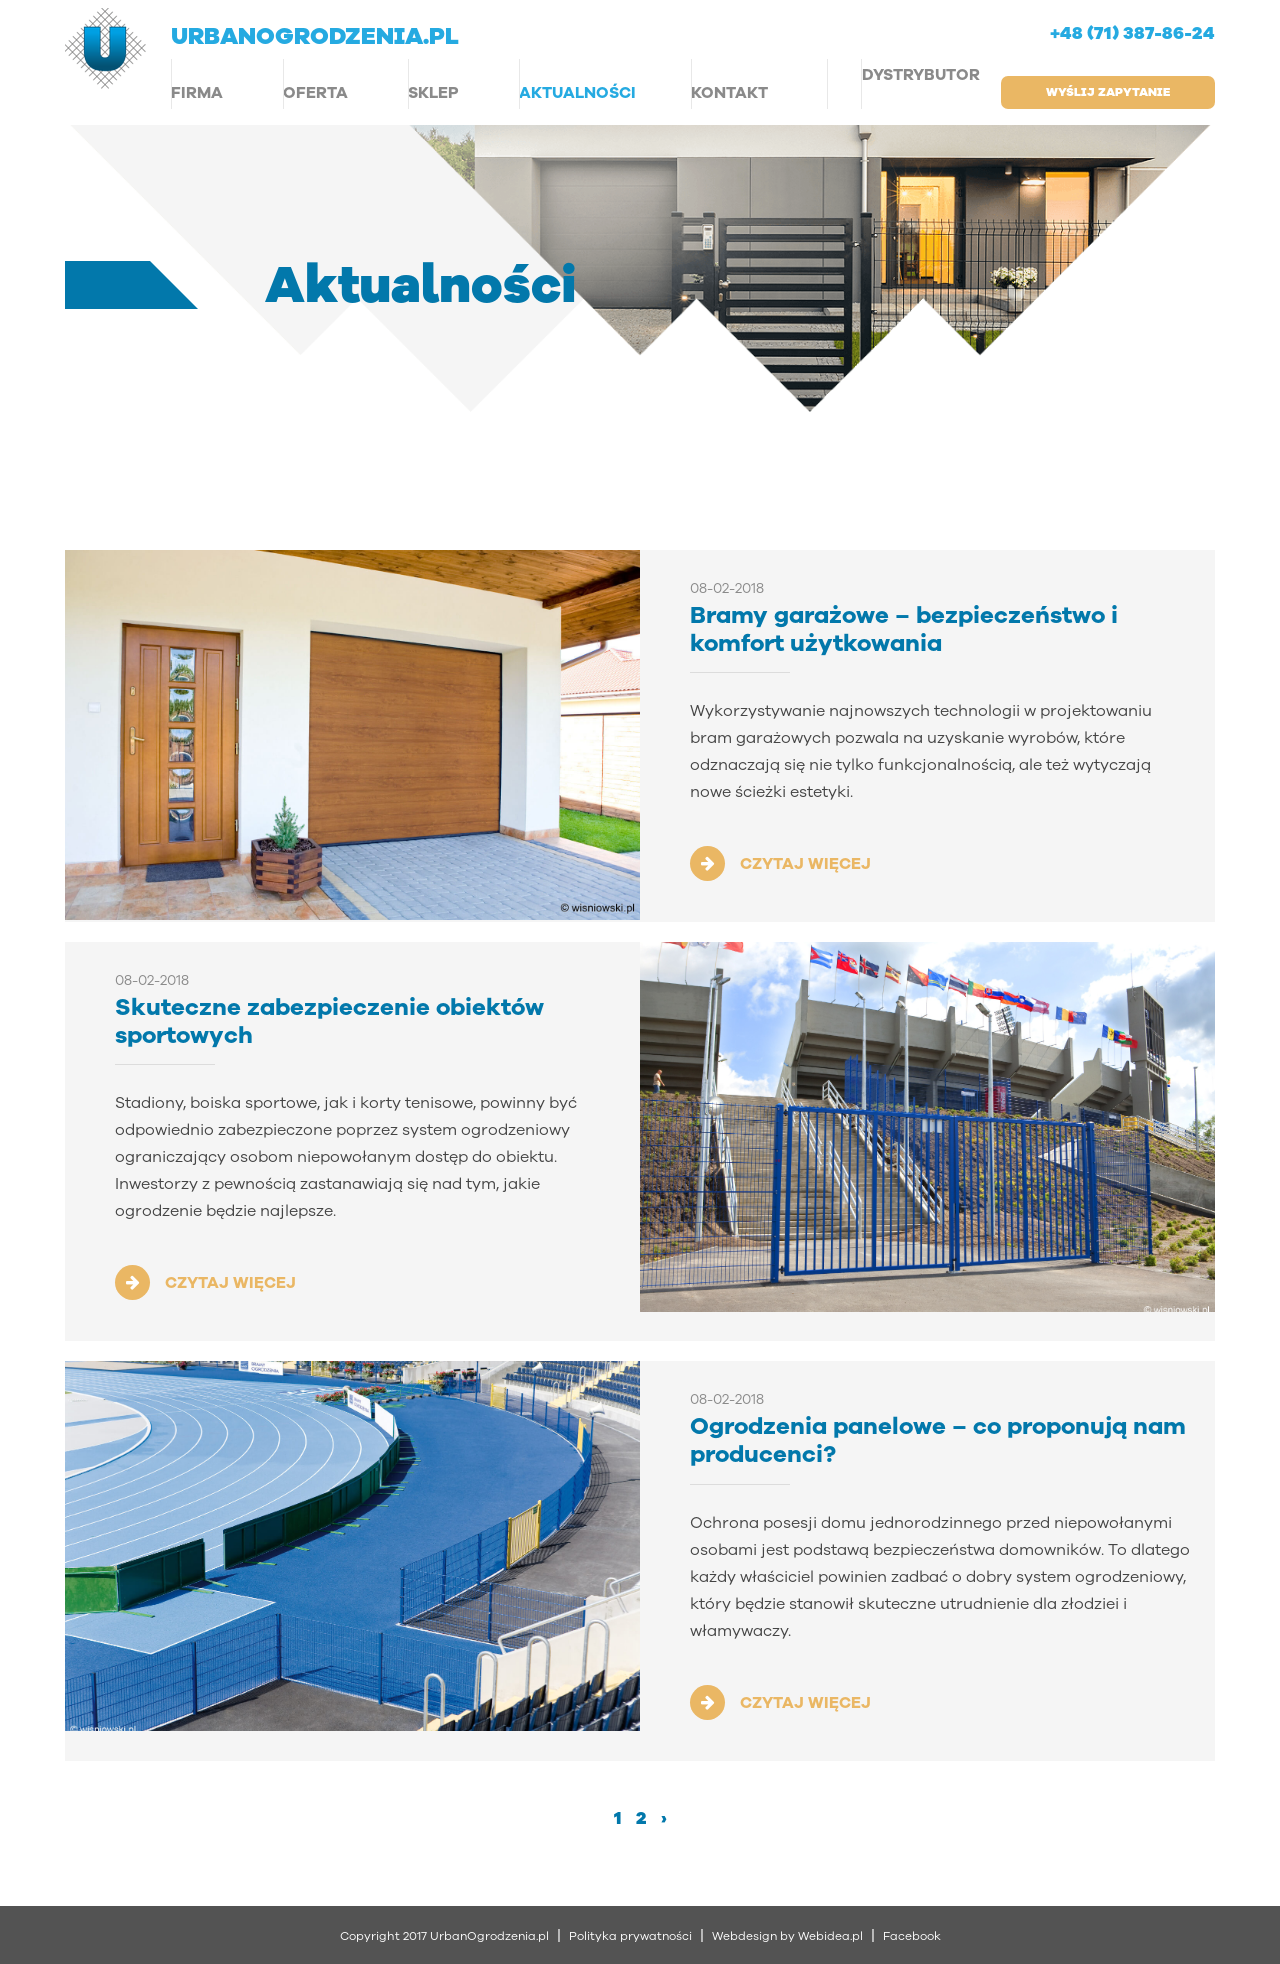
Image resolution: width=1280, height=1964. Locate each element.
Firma (197, 93)
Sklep (433, 93)
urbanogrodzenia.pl (315, 36)
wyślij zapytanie (1108, 92)
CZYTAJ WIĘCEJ (805, 864)
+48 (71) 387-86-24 (1132, 34)
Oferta (315, 93)
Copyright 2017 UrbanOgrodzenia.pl (444, 1936)
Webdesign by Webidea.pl (787, 1936)
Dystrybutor (921, 75)
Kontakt (729, 93)
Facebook (912, 1936)
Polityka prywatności (630, 1936)
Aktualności (577, 93)
